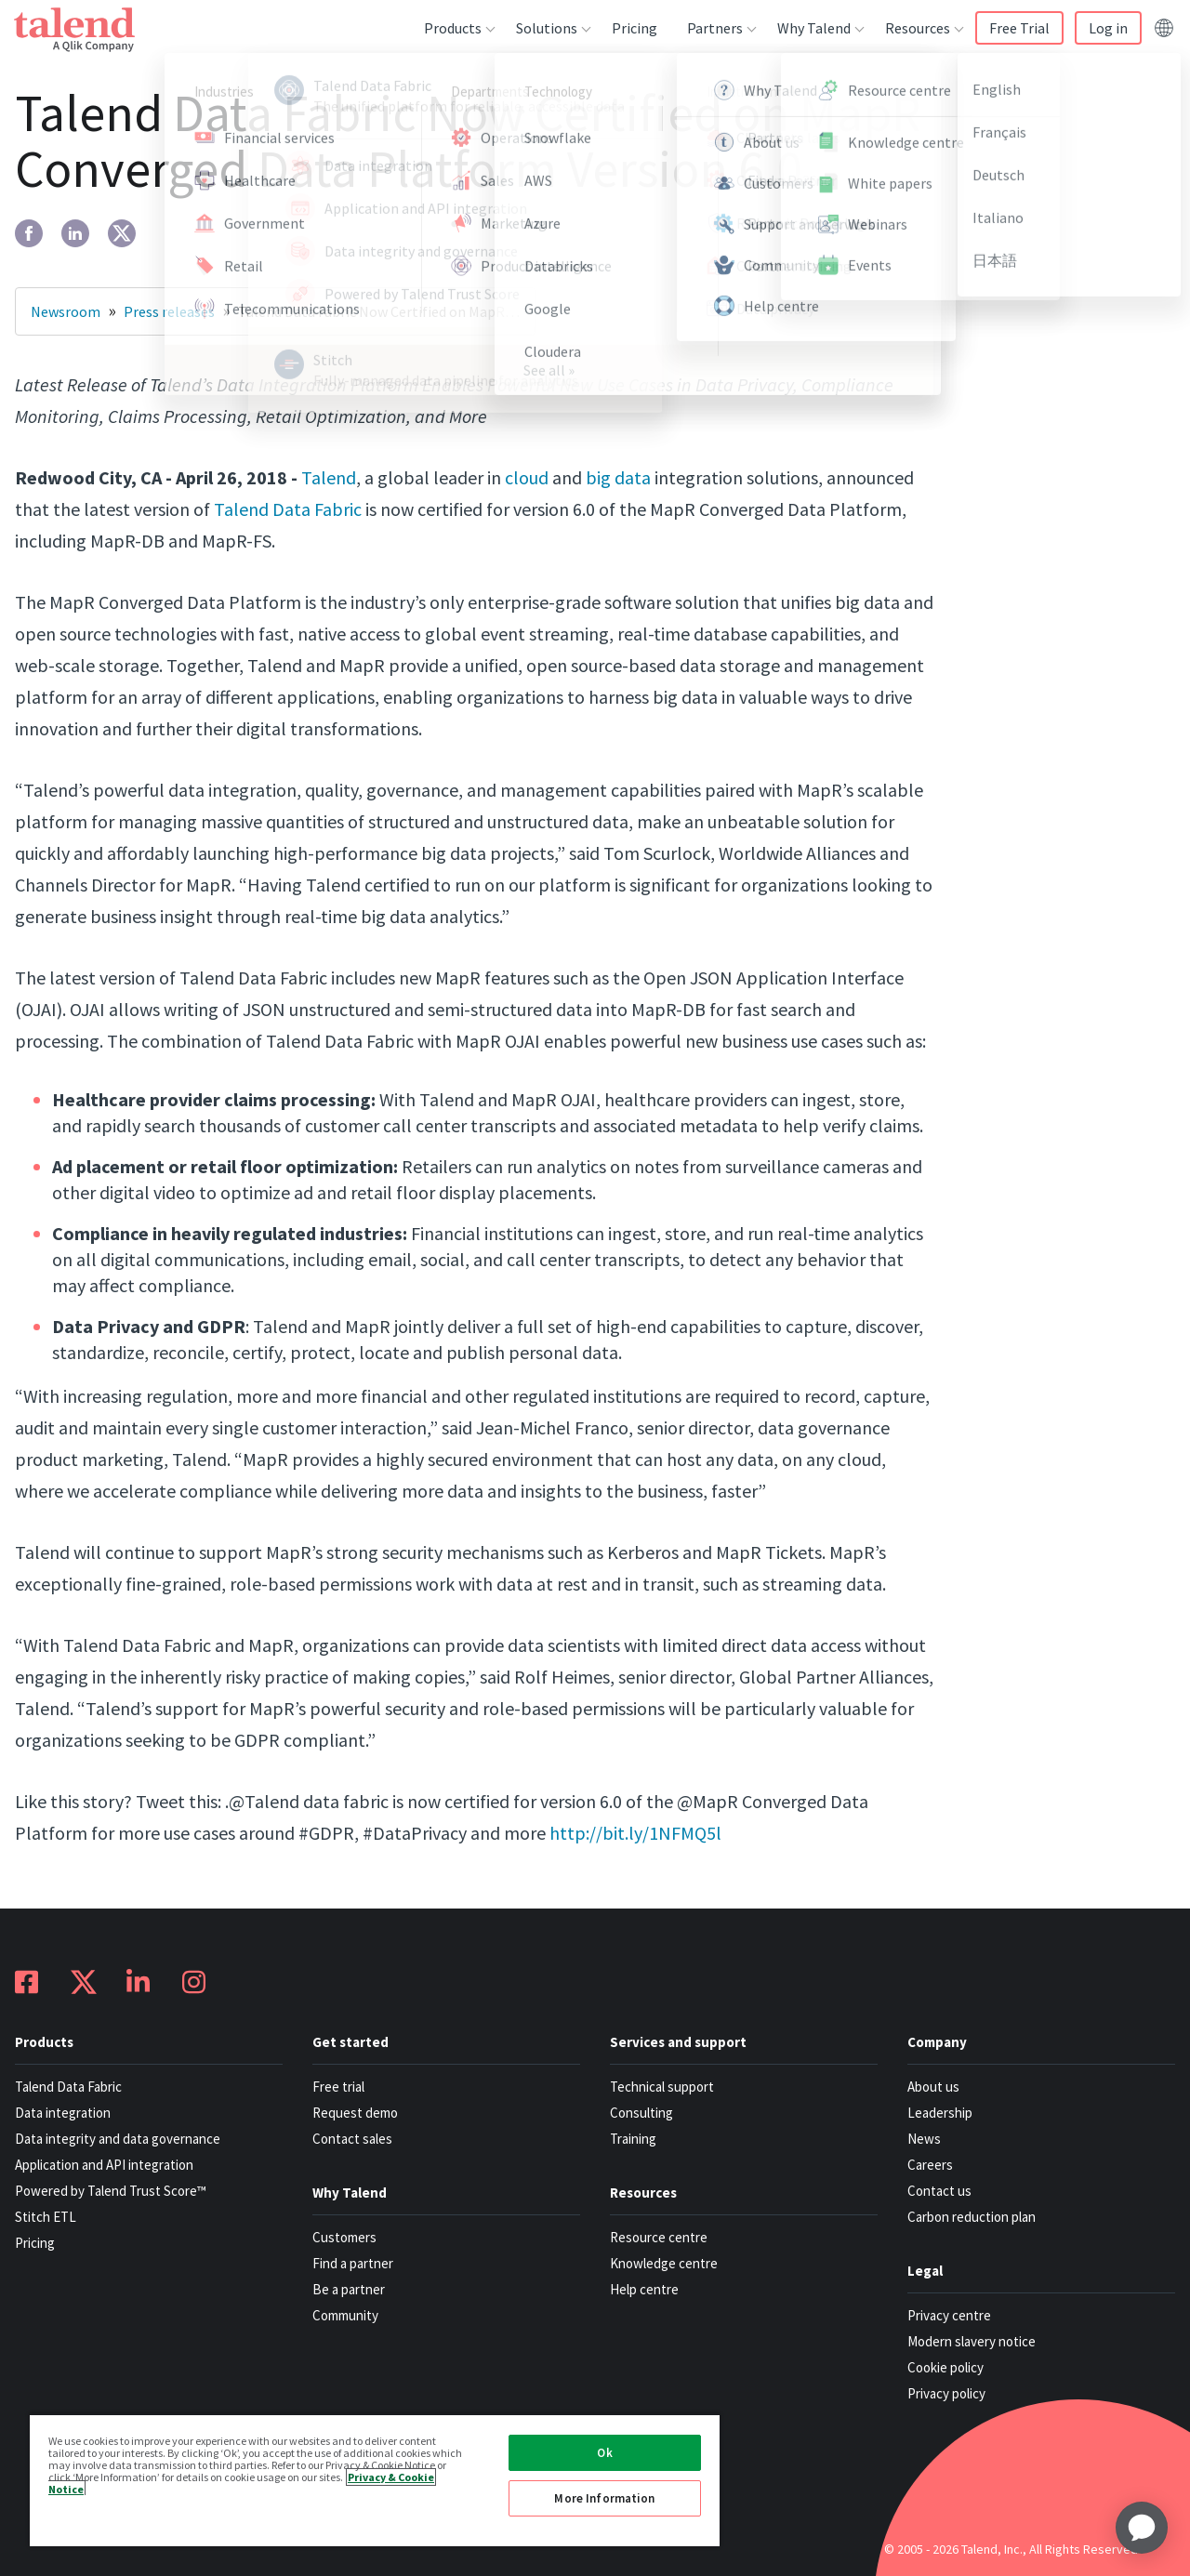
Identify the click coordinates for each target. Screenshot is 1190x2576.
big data (618, 477)
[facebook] (29, 233)
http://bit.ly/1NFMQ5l (635, 1832)
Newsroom (65, 311)
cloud (527, 477)
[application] (1141, 2527)
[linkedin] (75, 233)
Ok (604, 2453)
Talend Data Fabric (288, 509)
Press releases (169, 311)
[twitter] (122, 233)
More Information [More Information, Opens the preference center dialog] (604, 2498)
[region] (375, 2479)
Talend (328, 477)
